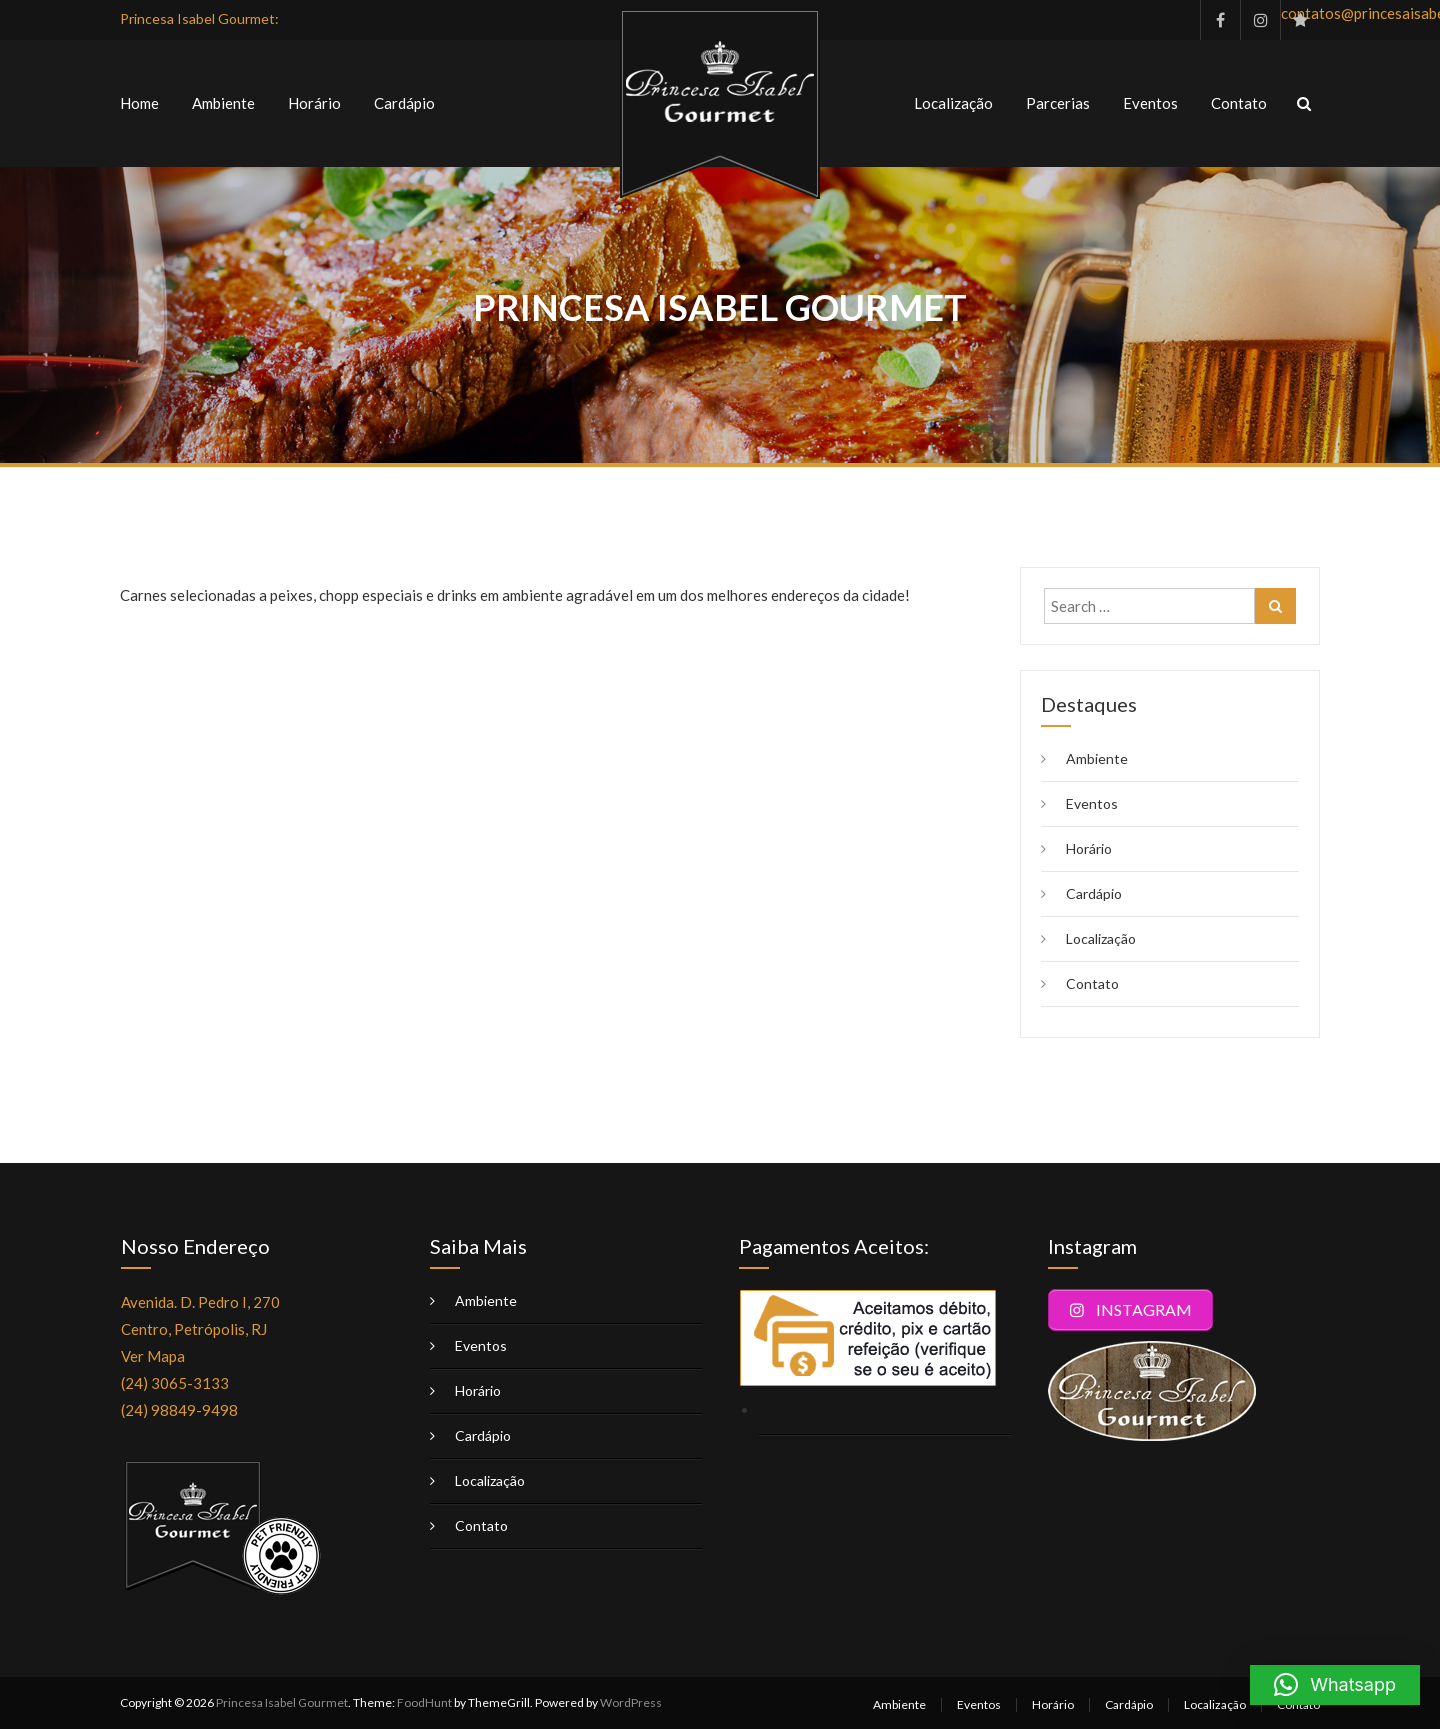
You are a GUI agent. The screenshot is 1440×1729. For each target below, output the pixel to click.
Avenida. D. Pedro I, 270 (200, 1302)
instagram (1260, 20)
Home (139, 103)
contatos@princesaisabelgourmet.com (1300, 13)
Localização (953, 103)
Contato (1239, 103)
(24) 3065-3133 (175, 1383)
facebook (1220, 20)
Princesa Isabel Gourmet (282, 1702)
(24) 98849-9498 (179, 1410)
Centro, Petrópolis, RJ (194, 1329)
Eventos (1150, 103)
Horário (314, 103)
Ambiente (223, 103)
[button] (1335, 1685)
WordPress (631, 1702)
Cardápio (404, 103)
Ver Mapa (153, 1356)
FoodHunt (424, 1702)
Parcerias (1058, 103)
